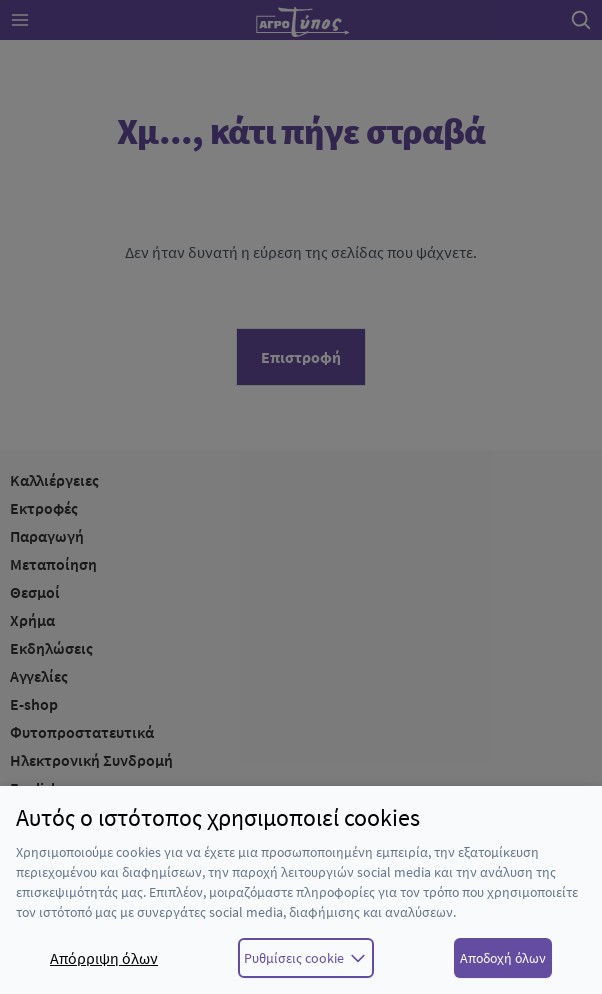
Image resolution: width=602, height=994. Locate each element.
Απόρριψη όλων (104, 958)
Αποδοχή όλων (503, 958)
